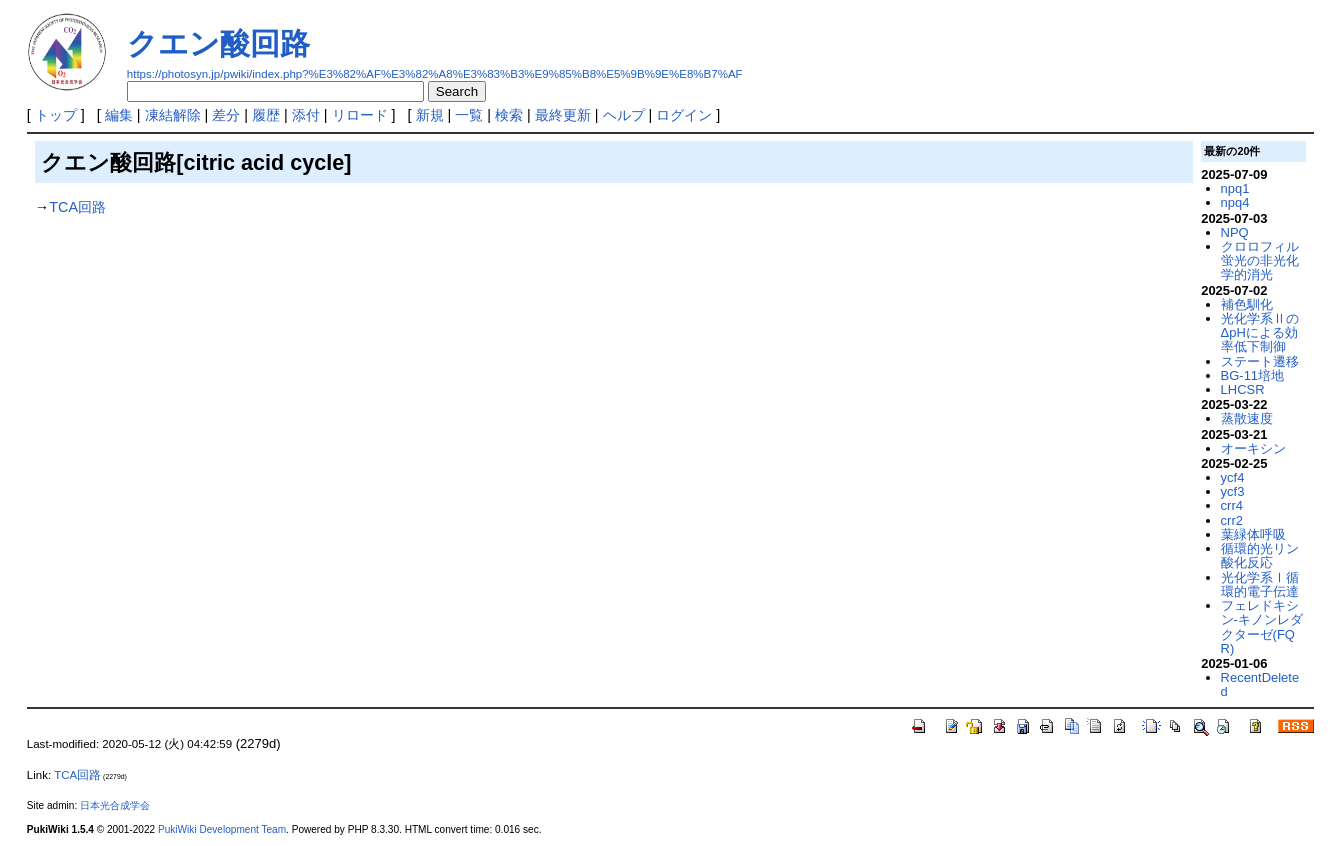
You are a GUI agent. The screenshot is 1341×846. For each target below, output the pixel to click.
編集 (119, 115)
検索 (509, 115)
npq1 (1235, 188)
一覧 (469, 115)
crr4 (1232, 505)
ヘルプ (624, 115)
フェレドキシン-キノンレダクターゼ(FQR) (1262, 627)
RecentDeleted (1260, 684)
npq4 (1235, 202)
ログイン (684, 115)
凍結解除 (173, 115)
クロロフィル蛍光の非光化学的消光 (1260, 261)
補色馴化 (1247, 304)
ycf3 (1233, 491)
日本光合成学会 (115, 805)
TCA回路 (77, 207)
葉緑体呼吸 (1253, 534)
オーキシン (1253, 448)
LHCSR (1243, 389)
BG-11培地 (1252, 375)
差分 (226, 115)
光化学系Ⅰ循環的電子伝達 (1260, 584)
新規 (430, 115)
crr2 (1232, 520)
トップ (56, 115)
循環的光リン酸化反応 (1260, 555)
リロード (360, 115)
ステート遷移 (1260, 361)
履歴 (266, 115)
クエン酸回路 (218, 43)
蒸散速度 (1247, 418)
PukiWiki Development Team (222, 829)
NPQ (1235, 232)
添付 (306, 115)
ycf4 (1233, 477)
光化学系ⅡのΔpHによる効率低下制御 (1260, 333)
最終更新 (563, 115)
